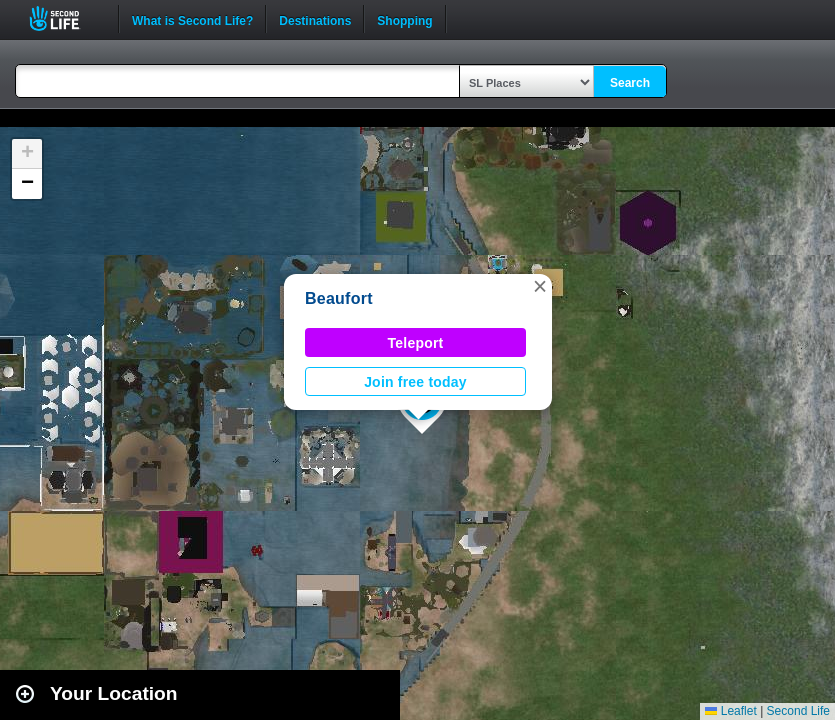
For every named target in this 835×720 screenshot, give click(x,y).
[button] (540, 286)
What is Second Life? (192, 19)
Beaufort (339, 298)
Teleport (416, 343)
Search (630, 83)
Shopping (404, 19)
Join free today (415, 382)
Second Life (65, 18)
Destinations (315, 19)
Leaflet (730, 711)
